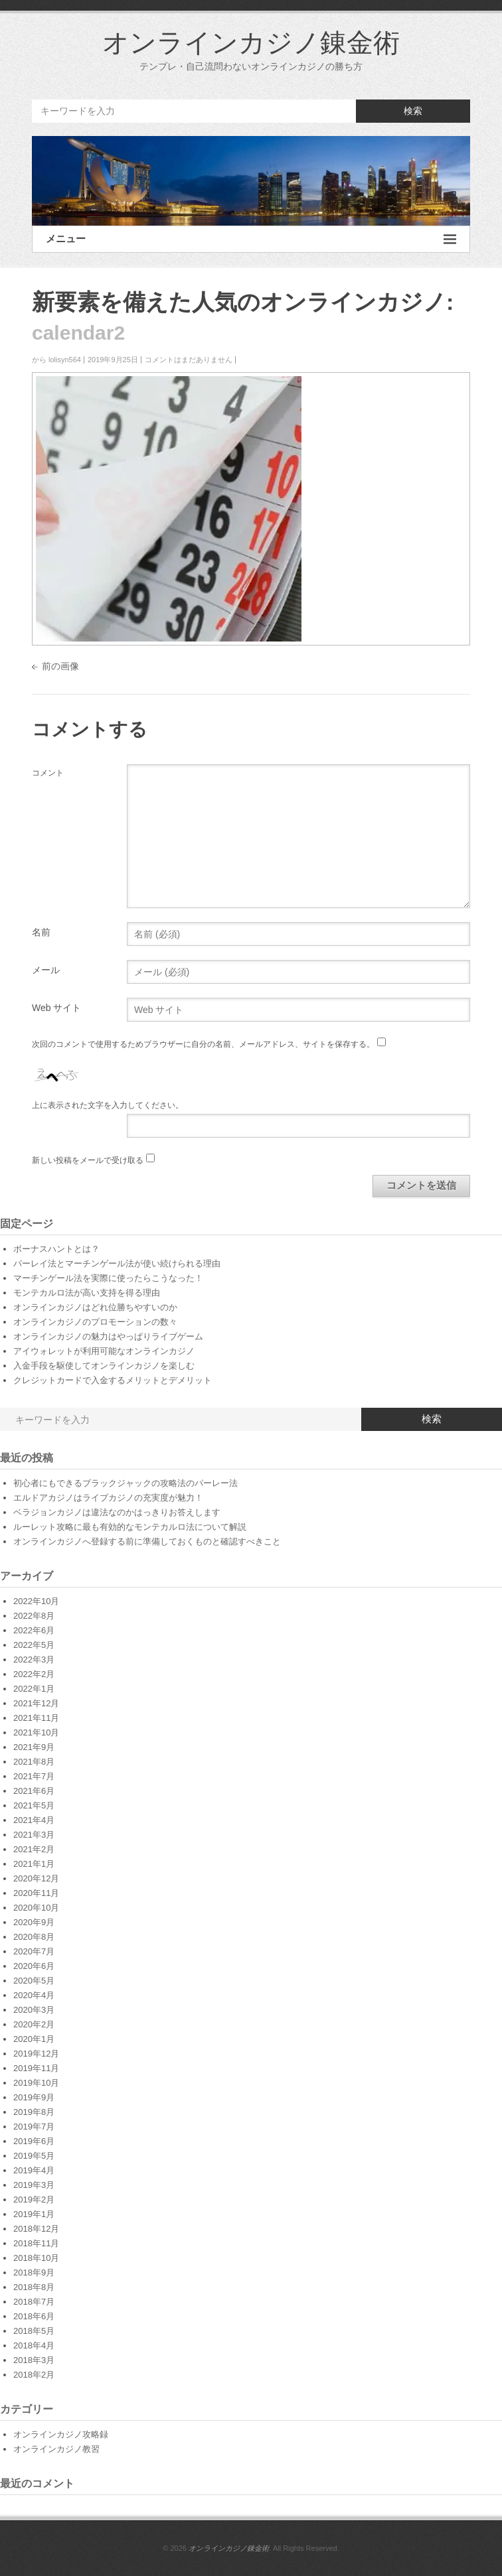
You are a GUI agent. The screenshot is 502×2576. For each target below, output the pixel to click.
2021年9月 (33, 1747)
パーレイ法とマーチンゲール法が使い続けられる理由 (116, 1263)
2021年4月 (33, 1820)
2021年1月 (33, 1864)
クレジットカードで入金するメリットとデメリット (112, 1380)
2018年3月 (33, 2360)
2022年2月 (33, 1674)
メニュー (251, 239)
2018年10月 (36, 2258)
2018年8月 (33, 2287)
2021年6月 (33, 1791)
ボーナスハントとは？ (56, 1249)
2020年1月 (33, 2039)
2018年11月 (36, 2243)
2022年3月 (33, 1659)
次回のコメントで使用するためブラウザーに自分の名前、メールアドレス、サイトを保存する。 (203, 1044)
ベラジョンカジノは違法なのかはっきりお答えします (116, 1512)
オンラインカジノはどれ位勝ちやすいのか (95, 1307)
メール (46, 970)
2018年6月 (33, 2316)
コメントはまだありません (188, 360)
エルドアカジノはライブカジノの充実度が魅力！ (108, 1498)
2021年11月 (36, 1718)
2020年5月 (33, 1981)
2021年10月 (36, 1732)
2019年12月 (36, 2054)
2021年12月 (36, 1703)
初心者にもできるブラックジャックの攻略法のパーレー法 (125, 1483)
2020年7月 (33, 1951)
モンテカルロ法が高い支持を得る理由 (86, 1293)
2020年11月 (36, 1893)
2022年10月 (36, 1601)
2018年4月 (33, 2345)
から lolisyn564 (56, 360)
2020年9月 (33, 1922)
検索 (413, 110)
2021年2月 (33, 1849)
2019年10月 (36, 2083)
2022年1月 (33, 1689)
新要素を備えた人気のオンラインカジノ (239, 301)
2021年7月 (33, 1776)
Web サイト (56, 1007)
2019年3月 (33, 2185)
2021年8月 (33, 1762)
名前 (41, 932)
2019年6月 (33, 2141)
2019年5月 (33, 2156)
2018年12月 (36, 2229)
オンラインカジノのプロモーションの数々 (95, 1322)
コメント (48, 773)
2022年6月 (33, 1630)
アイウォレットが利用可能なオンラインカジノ (104, 1351)
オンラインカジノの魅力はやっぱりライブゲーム (108, 1336)
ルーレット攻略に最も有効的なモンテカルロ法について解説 (129, 1527)
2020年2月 (33, 2024)
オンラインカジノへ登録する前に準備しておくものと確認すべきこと (147, 1541)
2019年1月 (33, 2214)
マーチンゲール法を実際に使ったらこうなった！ (108, 1278)
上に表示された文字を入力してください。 (107, 1105)
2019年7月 (33, 2127)
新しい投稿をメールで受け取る (87, 1160)
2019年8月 (33, 2112)
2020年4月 (33, 1995)
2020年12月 (36, 1878)
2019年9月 (33, 2097)
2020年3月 (33, 2010)
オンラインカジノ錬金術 (251, 41)
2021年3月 (33, 1835)
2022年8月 (33, 1616)
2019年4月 (33, 2170)
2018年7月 (33, 2302)
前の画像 (60, 666)
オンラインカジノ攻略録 (60, 2434)
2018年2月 (33, 2375)
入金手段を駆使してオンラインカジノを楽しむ (104, 1366)
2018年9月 (33, 2272)
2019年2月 (33, 2199)
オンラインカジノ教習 (56, 2449)
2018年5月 (33, 2331)
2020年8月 (33, 1937)
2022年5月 (33, 1645)
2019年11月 (36, 2068)
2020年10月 (36, 1908)
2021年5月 (33, 1805)
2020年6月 (33, 1966)
